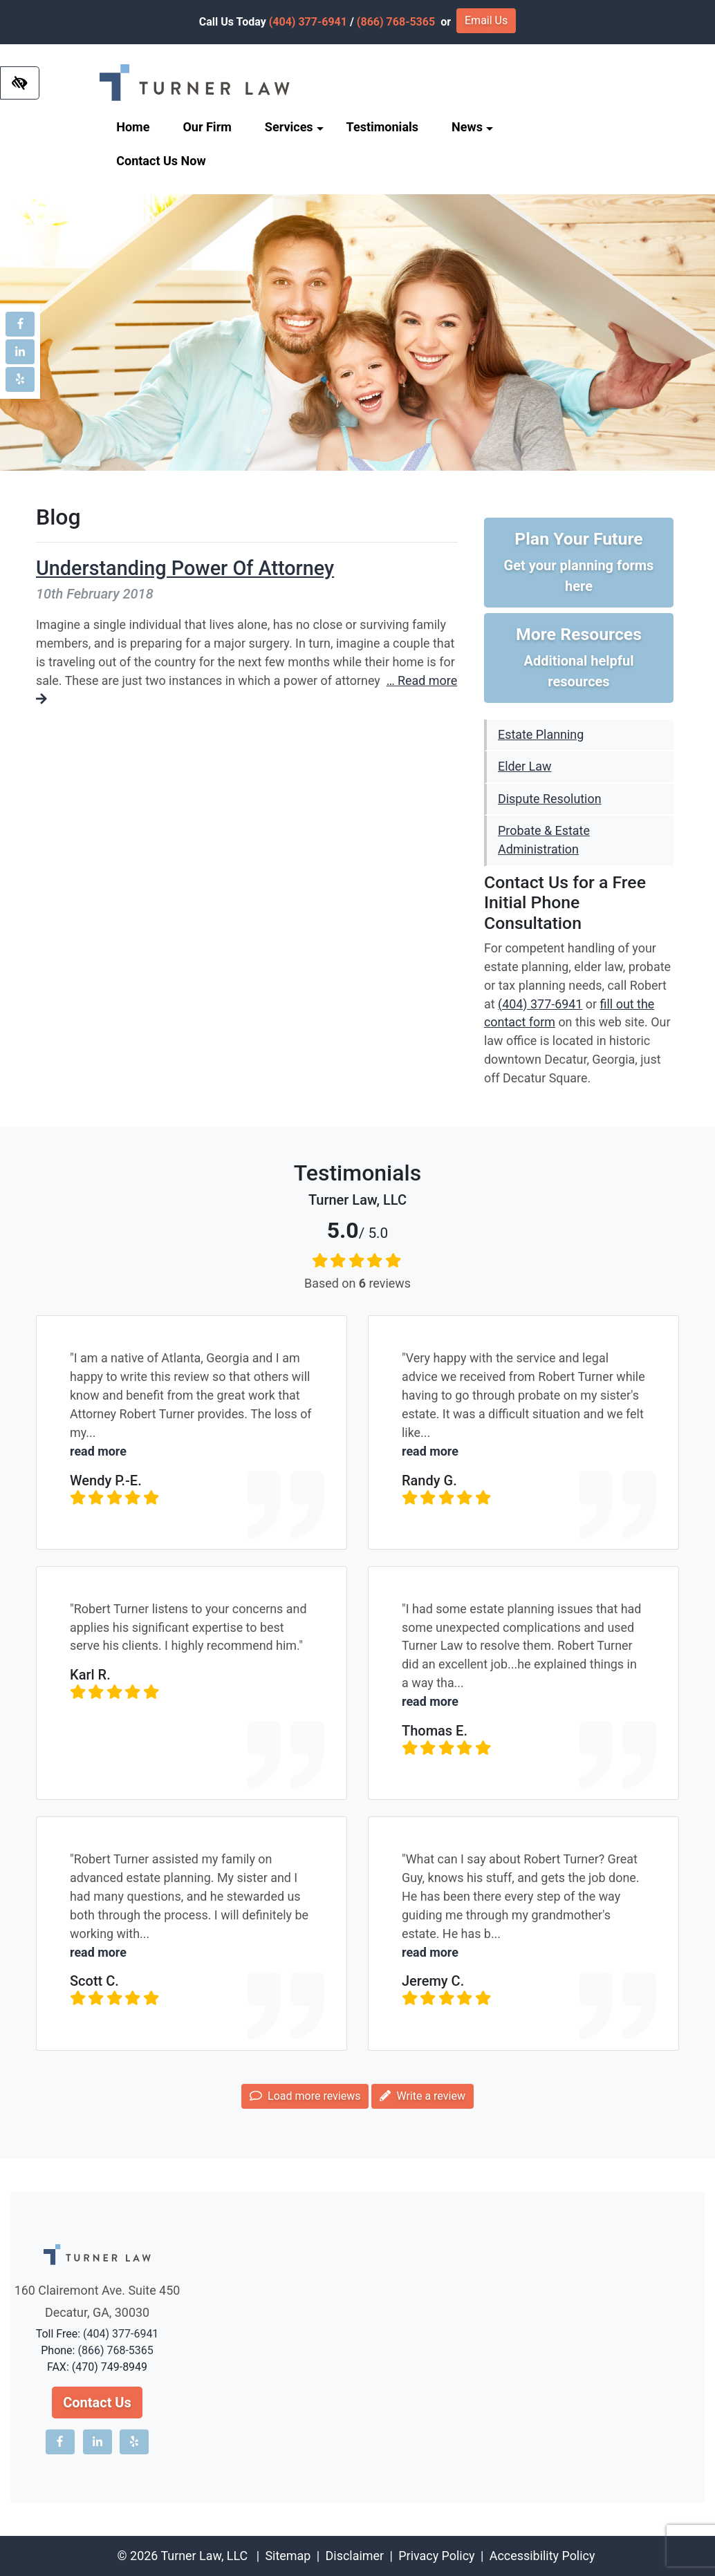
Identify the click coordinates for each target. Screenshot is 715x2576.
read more (98, 1451)
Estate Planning (541, 734)
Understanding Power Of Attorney (185, 568)
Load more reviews (305, 2096)
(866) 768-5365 (396, 21)
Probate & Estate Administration (544, 839)
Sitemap (287, 2555)
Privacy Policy (436, 2555)
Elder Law (524, 766)
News (472, 127)
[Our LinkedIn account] (20, 351)
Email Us (486, 20)
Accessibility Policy (542, 2555)
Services (294, 127)
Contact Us (97, 2402)
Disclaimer (355, 2555)
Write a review (422, 2096)
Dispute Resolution (550, 798)
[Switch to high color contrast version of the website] (19, 83)
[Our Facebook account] (20, 324)
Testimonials (382, 127)
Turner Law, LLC (204, 2555)
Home (132, 127)
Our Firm (207, 127)
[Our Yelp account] (20, 379)
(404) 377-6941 (308, 21)
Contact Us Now (160, 160)
